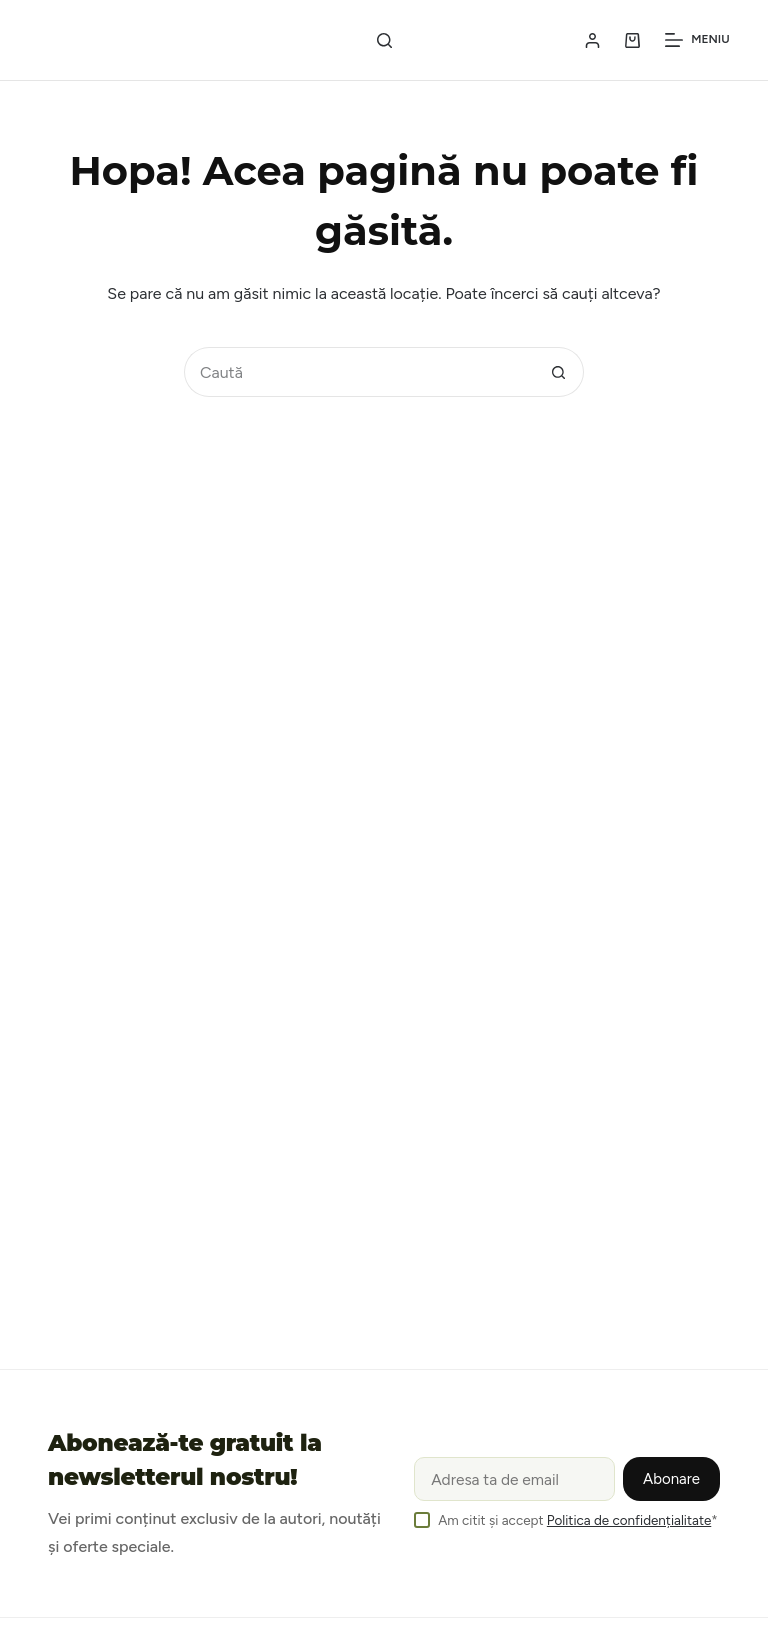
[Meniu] (697, 40)
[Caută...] (359, 372)
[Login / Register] (592, 40)
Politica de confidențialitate (629, 1520)
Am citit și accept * (578, 1520)
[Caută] (384, 40)
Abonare (671, 1479)
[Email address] (514, 1479)
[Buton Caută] (559, 372)
